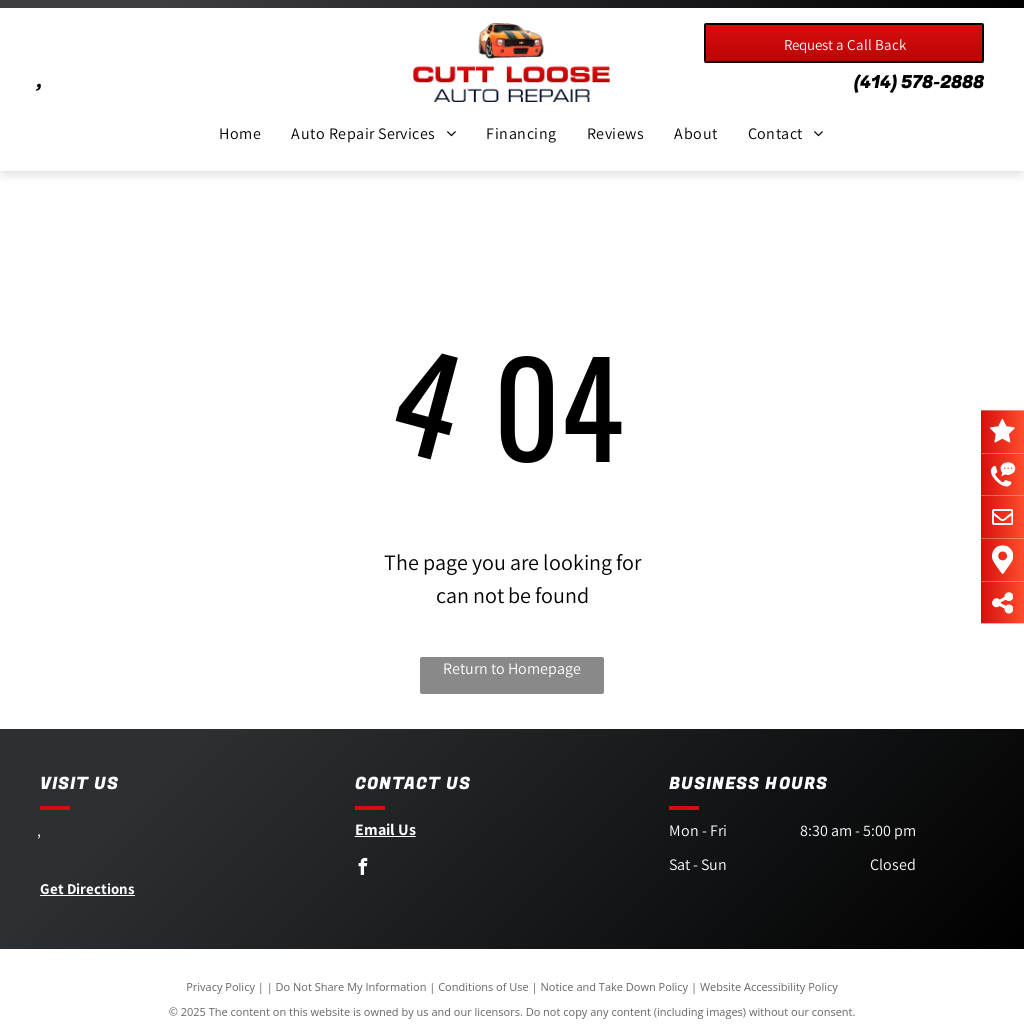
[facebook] (363, 869)
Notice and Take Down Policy (615, 986)
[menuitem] (240, 134)
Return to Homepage (512, 668)
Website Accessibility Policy (769, 986)
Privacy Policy (220, 986)
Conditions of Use (483, 986)
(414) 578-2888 (919, 82)
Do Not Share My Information (351, 986)
